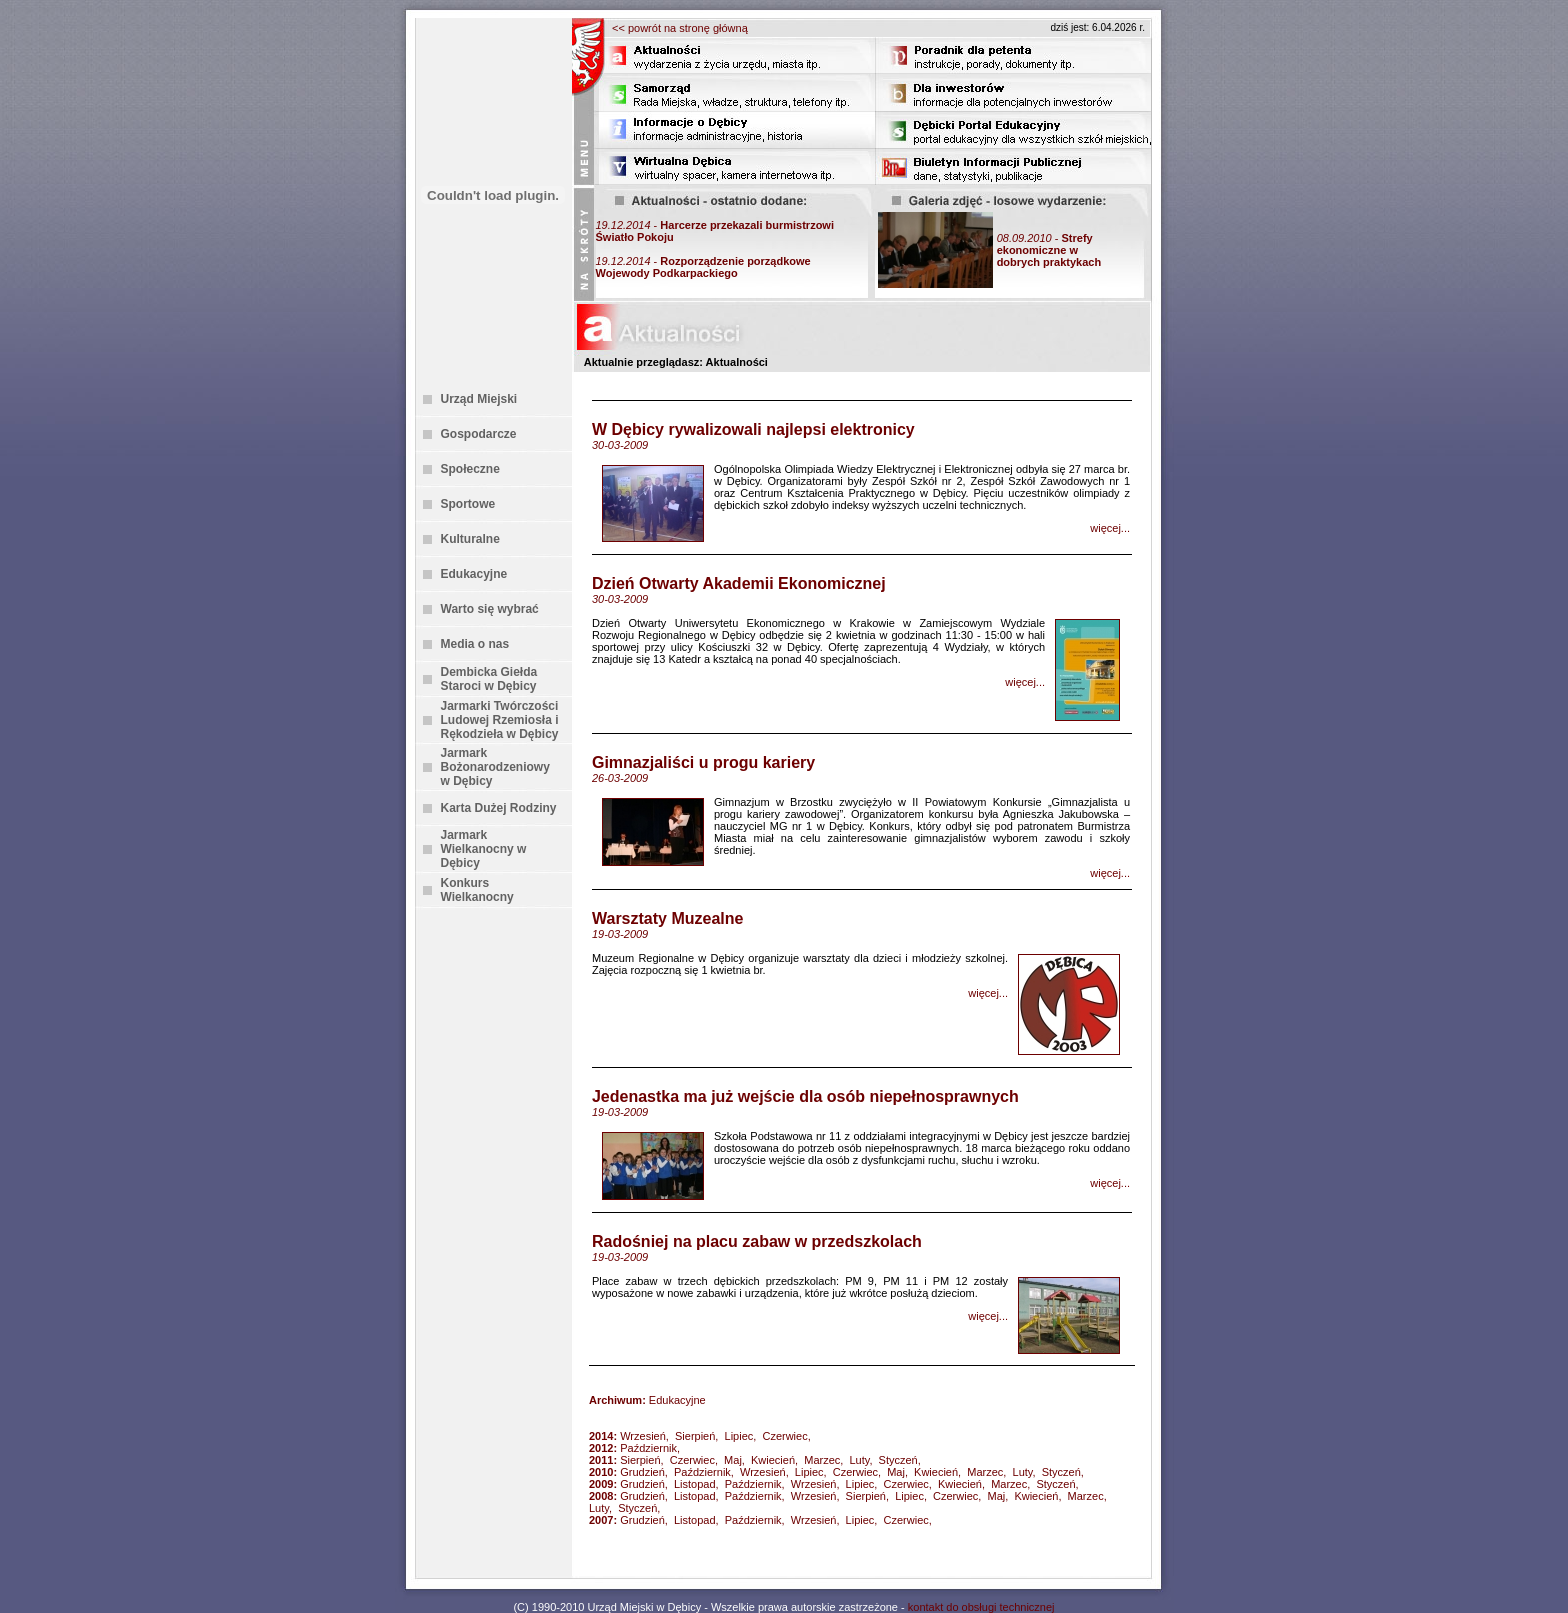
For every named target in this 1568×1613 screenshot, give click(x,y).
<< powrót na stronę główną (680, 28)
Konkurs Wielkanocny (477, 890)
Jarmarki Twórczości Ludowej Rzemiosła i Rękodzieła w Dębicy (500, 720)
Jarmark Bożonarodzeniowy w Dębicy (495, 767)
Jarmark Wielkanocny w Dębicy (484, 849)
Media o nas (475, 644)
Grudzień (642, 1472)
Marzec (822, 1460)
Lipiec (739, 1436)
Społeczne (470, 469)
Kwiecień (773, 1460)
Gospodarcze (479, 434)
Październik (648, 1448)
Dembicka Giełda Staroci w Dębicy (489, 679)
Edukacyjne (474, 574)
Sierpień (695, 1436)
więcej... (1110, 528)
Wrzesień (643, 1436)
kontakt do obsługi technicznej (981, 1607)
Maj (733, 1460)
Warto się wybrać (490, 609)
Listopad (695, 1484)
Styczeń (898, 1460)
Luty (859, 1460)
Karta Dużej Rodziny (499, 808)
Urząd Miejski (479, 399)
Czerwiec (784, 1436)
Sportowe (468, 504)
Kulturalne (470, 539)
